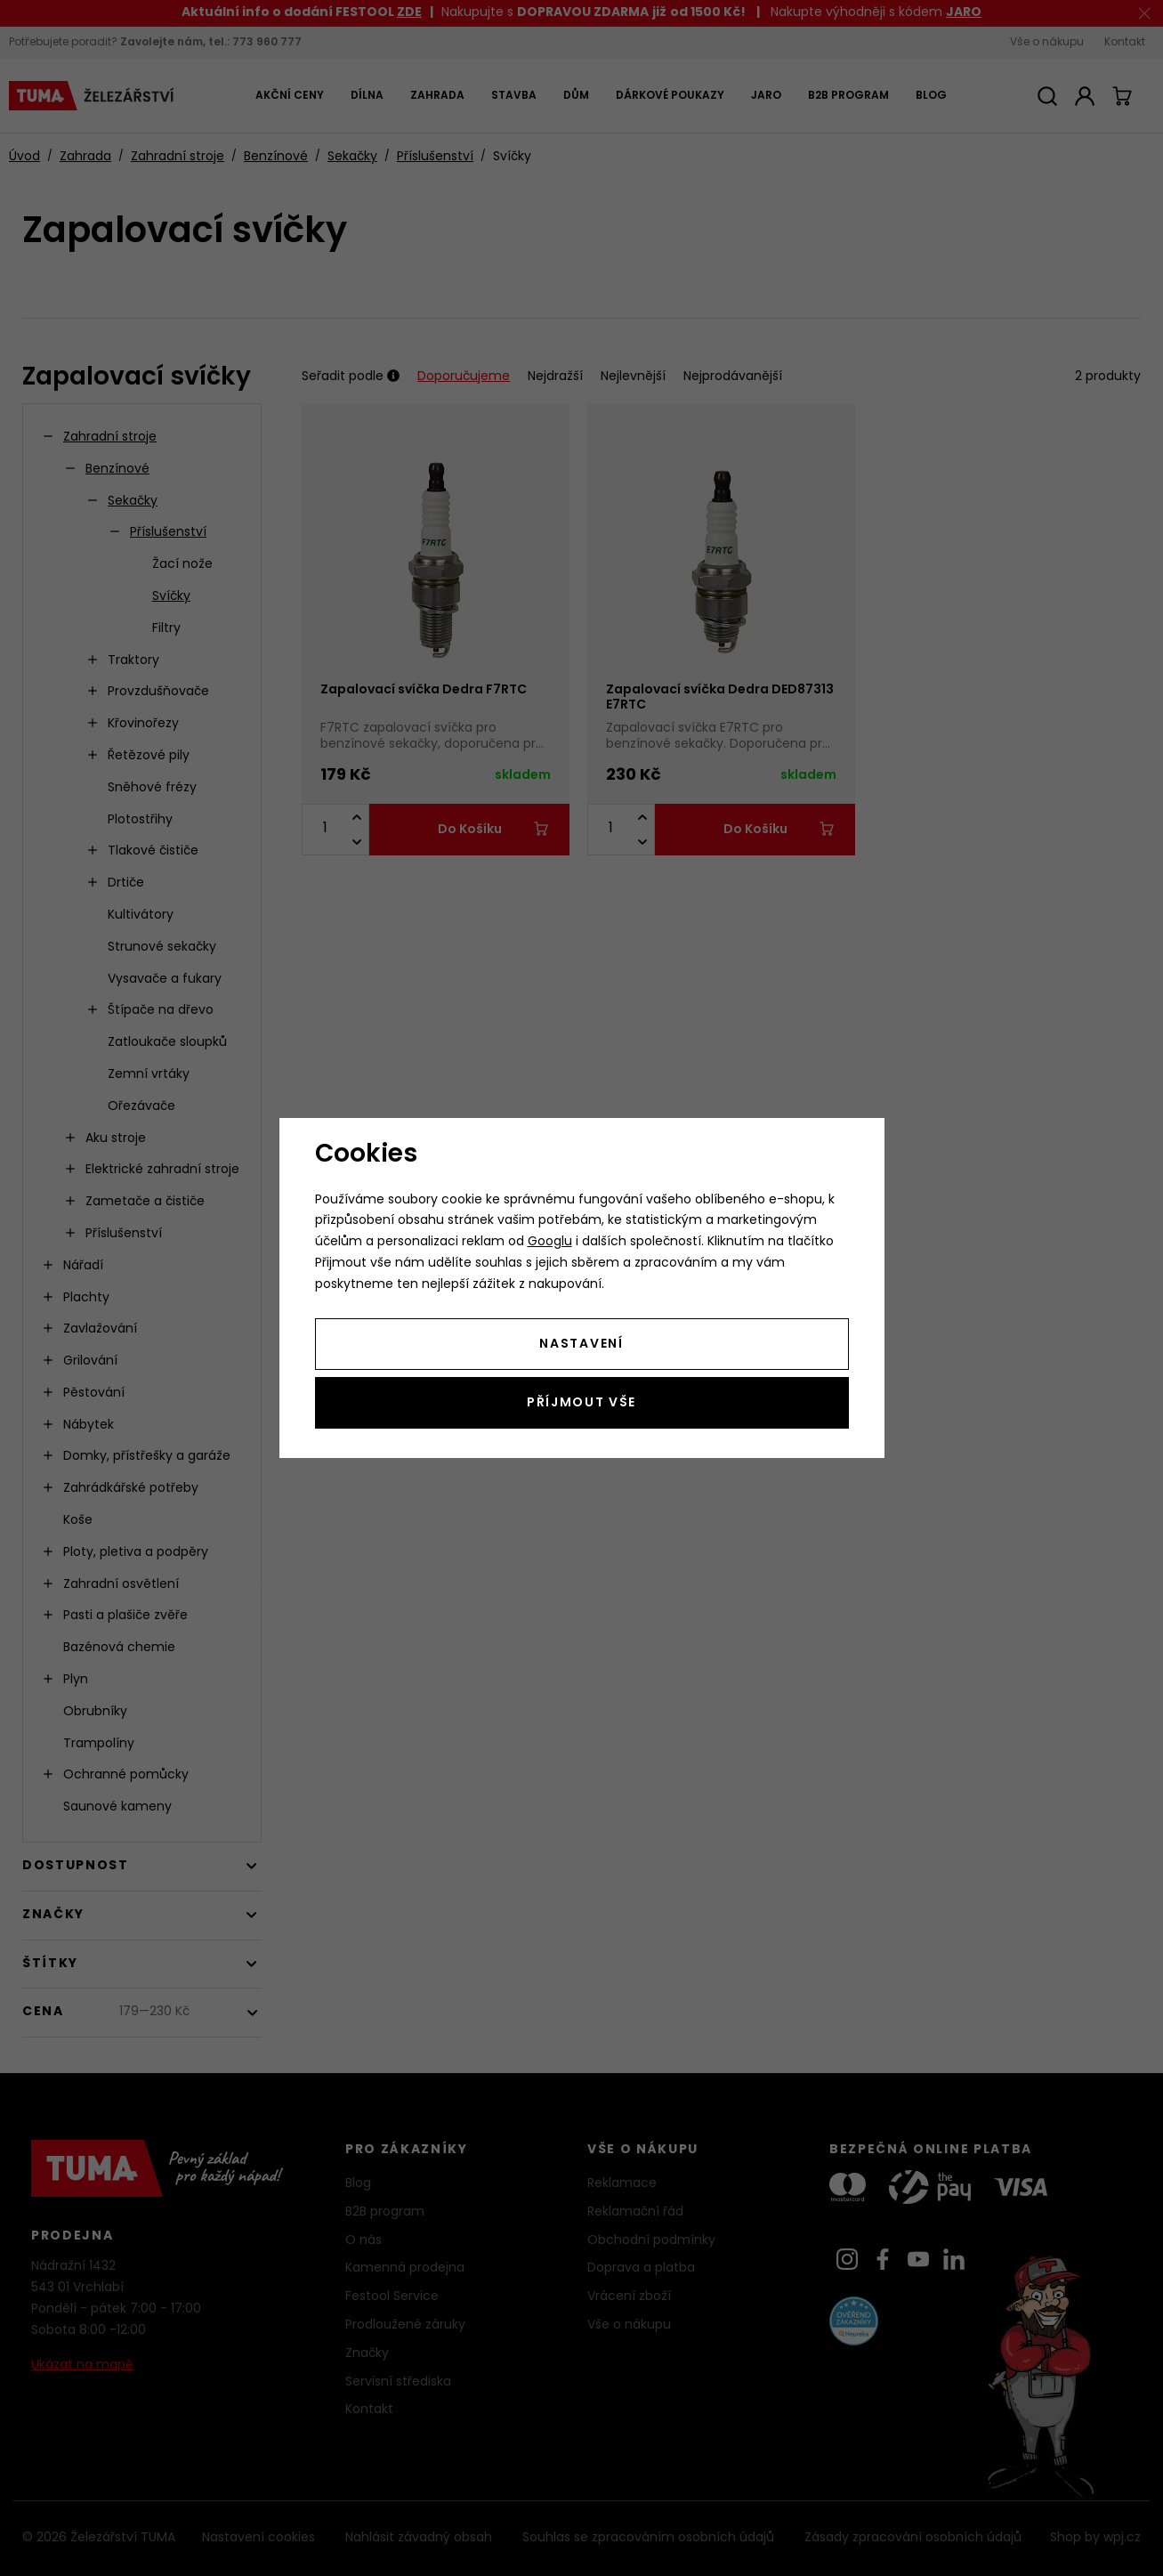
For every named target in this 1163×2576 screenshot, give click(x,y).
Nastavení (581, 1344)
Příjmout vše (581, 1403)
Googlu (550, 1242)
